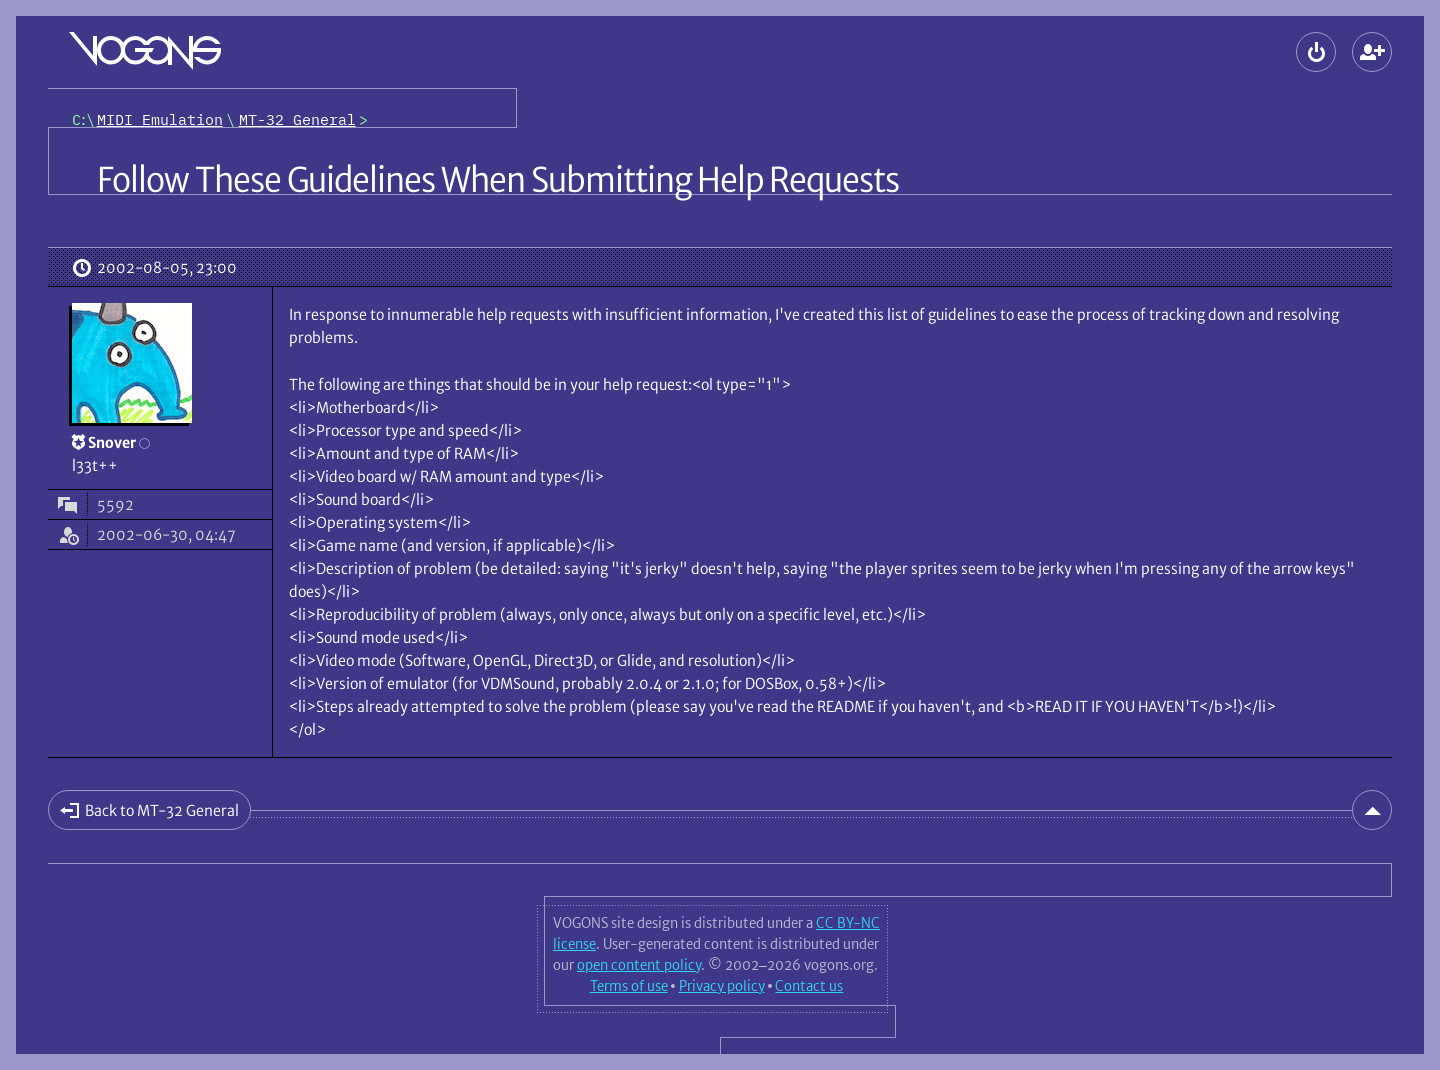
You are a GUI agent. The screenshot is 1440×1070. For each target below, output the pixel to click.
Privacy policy (722, 986)
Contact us (809, 986)
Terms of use (629, 986)
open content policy (639, 965)
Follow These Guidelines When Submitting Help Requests (498, 180)
